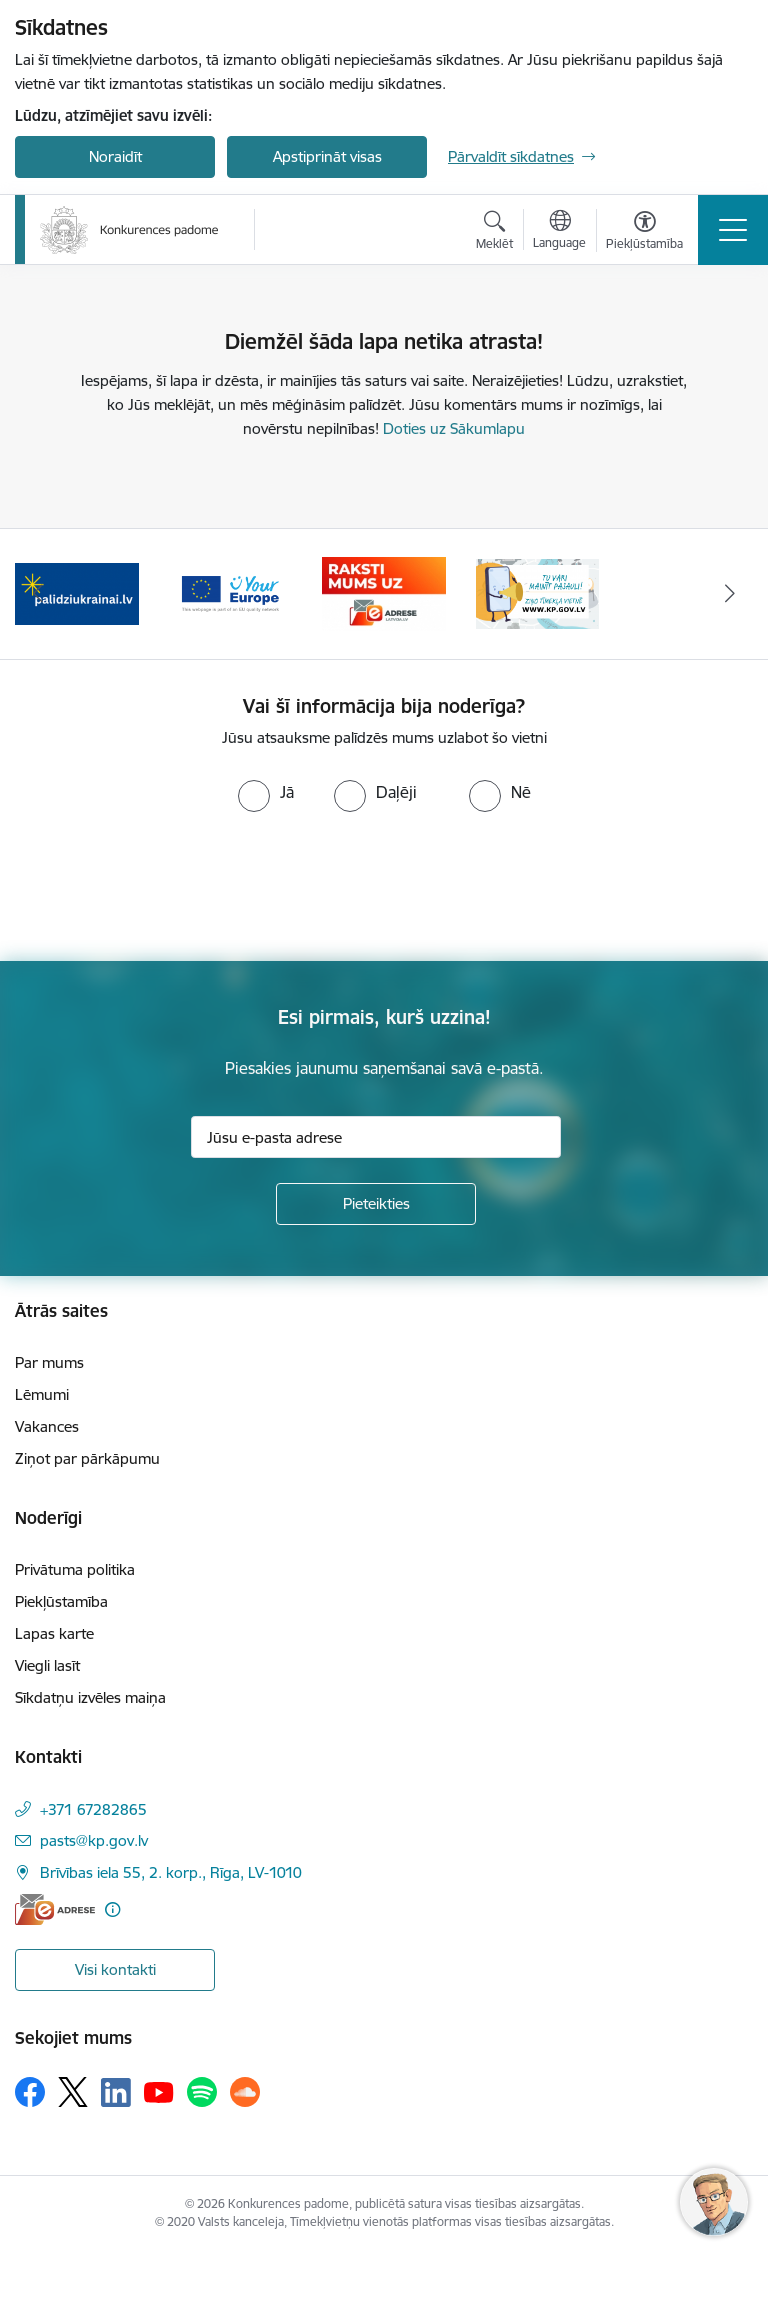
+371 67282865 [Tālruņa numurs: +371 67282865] (93, 1809)
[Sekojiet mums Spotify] (202, 2092)
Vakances (47, 1426)
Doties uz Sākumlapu (454, 428)
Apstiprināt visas (327, 156)
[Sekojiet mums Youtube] (159, 2091)
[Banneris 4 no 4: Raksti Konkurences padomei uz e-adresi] (384, 592)
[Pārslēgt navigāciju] (733, 230)
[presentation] (167, 887)
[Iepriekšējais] (38, 594)
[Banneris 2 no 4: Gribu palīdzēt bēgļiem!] (77, 592)
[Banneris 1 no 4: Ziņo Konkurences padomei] (538, 592)
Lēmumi (42, 1394)
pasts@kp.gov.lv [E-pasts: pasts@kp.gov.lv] (94, 1840)
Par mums (49, 1362)
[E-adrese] (55, 1909)
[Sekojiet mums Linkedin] (116, 2093)
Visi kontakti (115, 1969)
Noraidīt (115, 156)
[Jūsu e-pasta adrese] (376, 1137)
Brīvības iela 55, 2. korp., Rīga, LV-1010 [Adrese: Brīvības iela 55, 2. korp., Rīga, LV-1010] (171, 1872)
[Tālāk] (729, 594)
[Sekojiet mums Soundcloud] (245, 2092)
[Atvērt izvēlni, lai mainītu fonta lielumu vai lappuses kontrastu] (644, 233)
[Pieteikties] (376, 1204)
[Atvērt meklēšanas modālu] (494, 233)
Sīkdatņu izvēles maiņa (90, 1697)
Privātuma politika (75, 1569)
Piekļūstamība (61, 1601)
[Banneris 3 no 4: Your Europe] (231, 592)
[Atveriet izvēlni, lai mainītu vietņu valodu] (559, 232)
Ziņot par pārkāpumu (87, 1458)
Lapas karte (54, 1633)
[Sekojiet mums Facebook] (30, 2092)
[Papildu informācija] (112, 1909)
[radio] (266, 792)
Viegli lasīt (47, 1665)
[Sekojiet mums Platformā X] (73, 2092)
